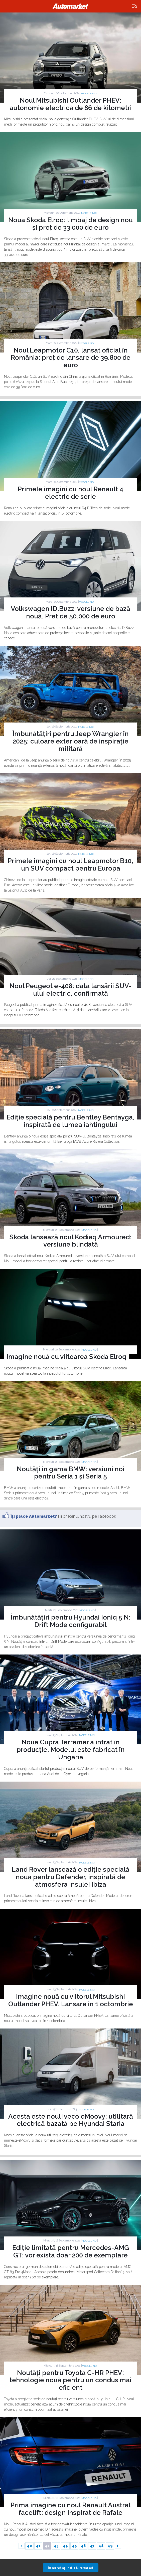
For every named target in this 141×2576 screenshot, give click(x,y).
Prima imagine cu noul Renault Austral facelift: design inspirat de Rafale (70, 2508)
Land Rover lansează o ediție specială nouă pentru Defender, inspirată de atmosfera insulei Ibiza (70, 1877)
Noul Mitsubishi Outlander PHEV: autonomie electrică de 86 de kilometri (71, 104)
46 (83, 2546)
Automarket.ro (71, 6)
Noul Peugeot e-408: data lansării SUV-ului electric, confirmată (71, 989)
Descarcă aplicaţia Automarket (70, 2567)
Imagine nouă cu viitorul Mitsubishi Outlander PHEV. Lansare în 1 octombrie (70, 2000)
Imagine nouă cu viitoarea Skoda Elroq (66, 1356)
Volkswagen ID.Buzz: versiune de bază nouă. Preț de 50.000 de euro (70, 612)
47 (92, 2546)
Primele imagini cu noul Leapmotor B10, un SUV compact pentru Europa (70, 864)
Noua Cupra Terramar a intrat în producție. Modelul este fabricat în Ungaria (71, 1749)
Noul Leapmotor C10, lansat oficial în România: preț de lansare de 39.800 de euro (70, 358)
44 (65, 2546)
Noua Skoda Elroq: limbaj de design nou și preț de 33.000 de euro (70, 223)
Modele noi (89, 93)
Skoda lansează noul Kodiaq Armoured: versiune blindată (70, 1240)
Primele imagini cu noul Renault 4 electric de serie (70, 492)
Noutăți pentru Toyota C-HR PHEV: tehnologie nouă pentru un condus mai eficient (70, 2380)
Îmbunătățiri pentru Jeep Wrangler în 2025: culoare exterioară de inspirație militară (71, 741)
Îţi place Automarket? (34, 1516)
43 (56, 2546)
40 (29, 2546)
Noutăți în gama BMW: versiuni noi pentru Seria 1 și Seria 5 (70, 1472)
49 (110, 2546)
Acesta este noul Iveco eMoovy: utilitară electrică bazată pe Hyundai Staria (70, 2120)
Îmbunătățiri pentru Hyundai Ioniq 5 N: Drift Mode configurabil (70, 1621)
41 (38, 2546)
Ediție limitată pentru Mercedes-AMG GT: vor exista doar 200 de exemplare (70, 2251)
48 (101, 2546)
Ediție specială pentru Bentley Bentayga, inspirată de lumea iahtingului (70, 1120)
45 (74, 2546)
